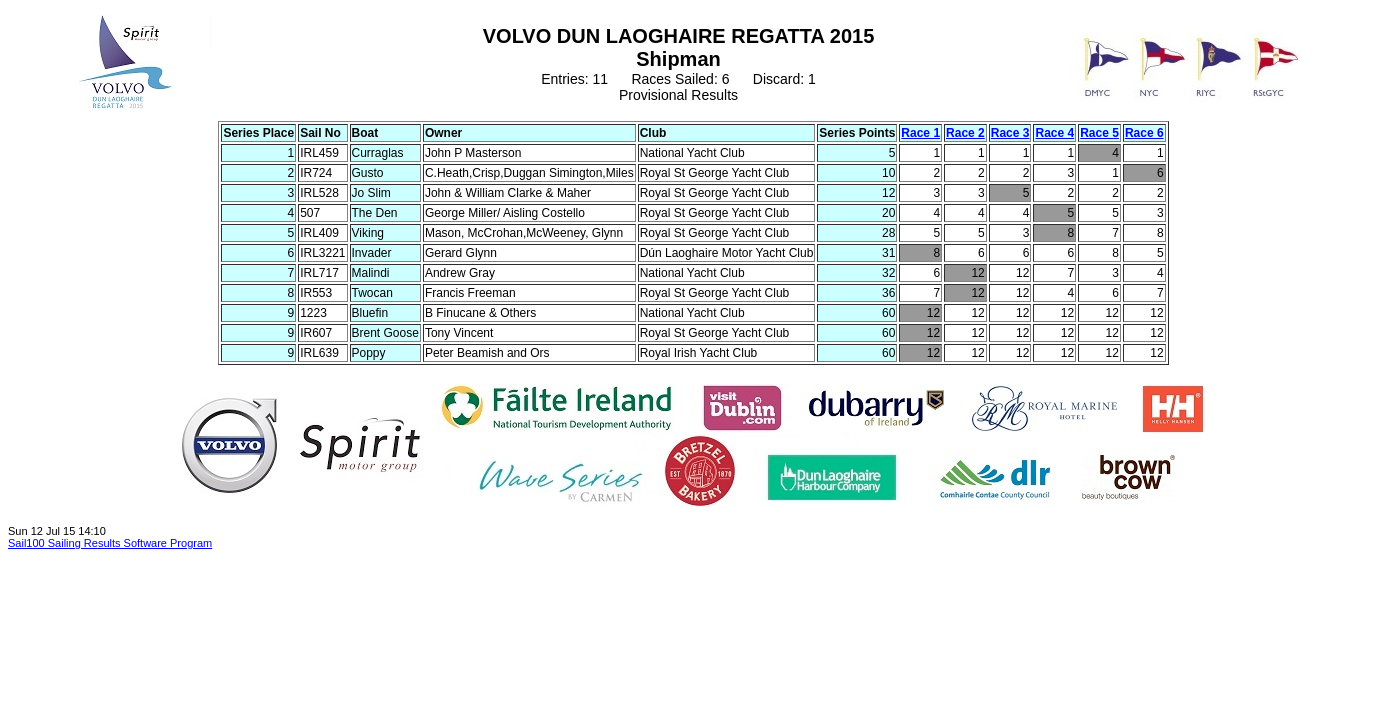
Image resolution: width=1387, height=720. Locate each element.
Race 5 (1099, 133)
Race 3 (1010, 133)
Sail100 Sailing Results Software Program (110, 543)
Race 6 (1144, 133)
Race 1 (920, 133)
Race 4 (1054, 133)
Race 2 (965, 133)
